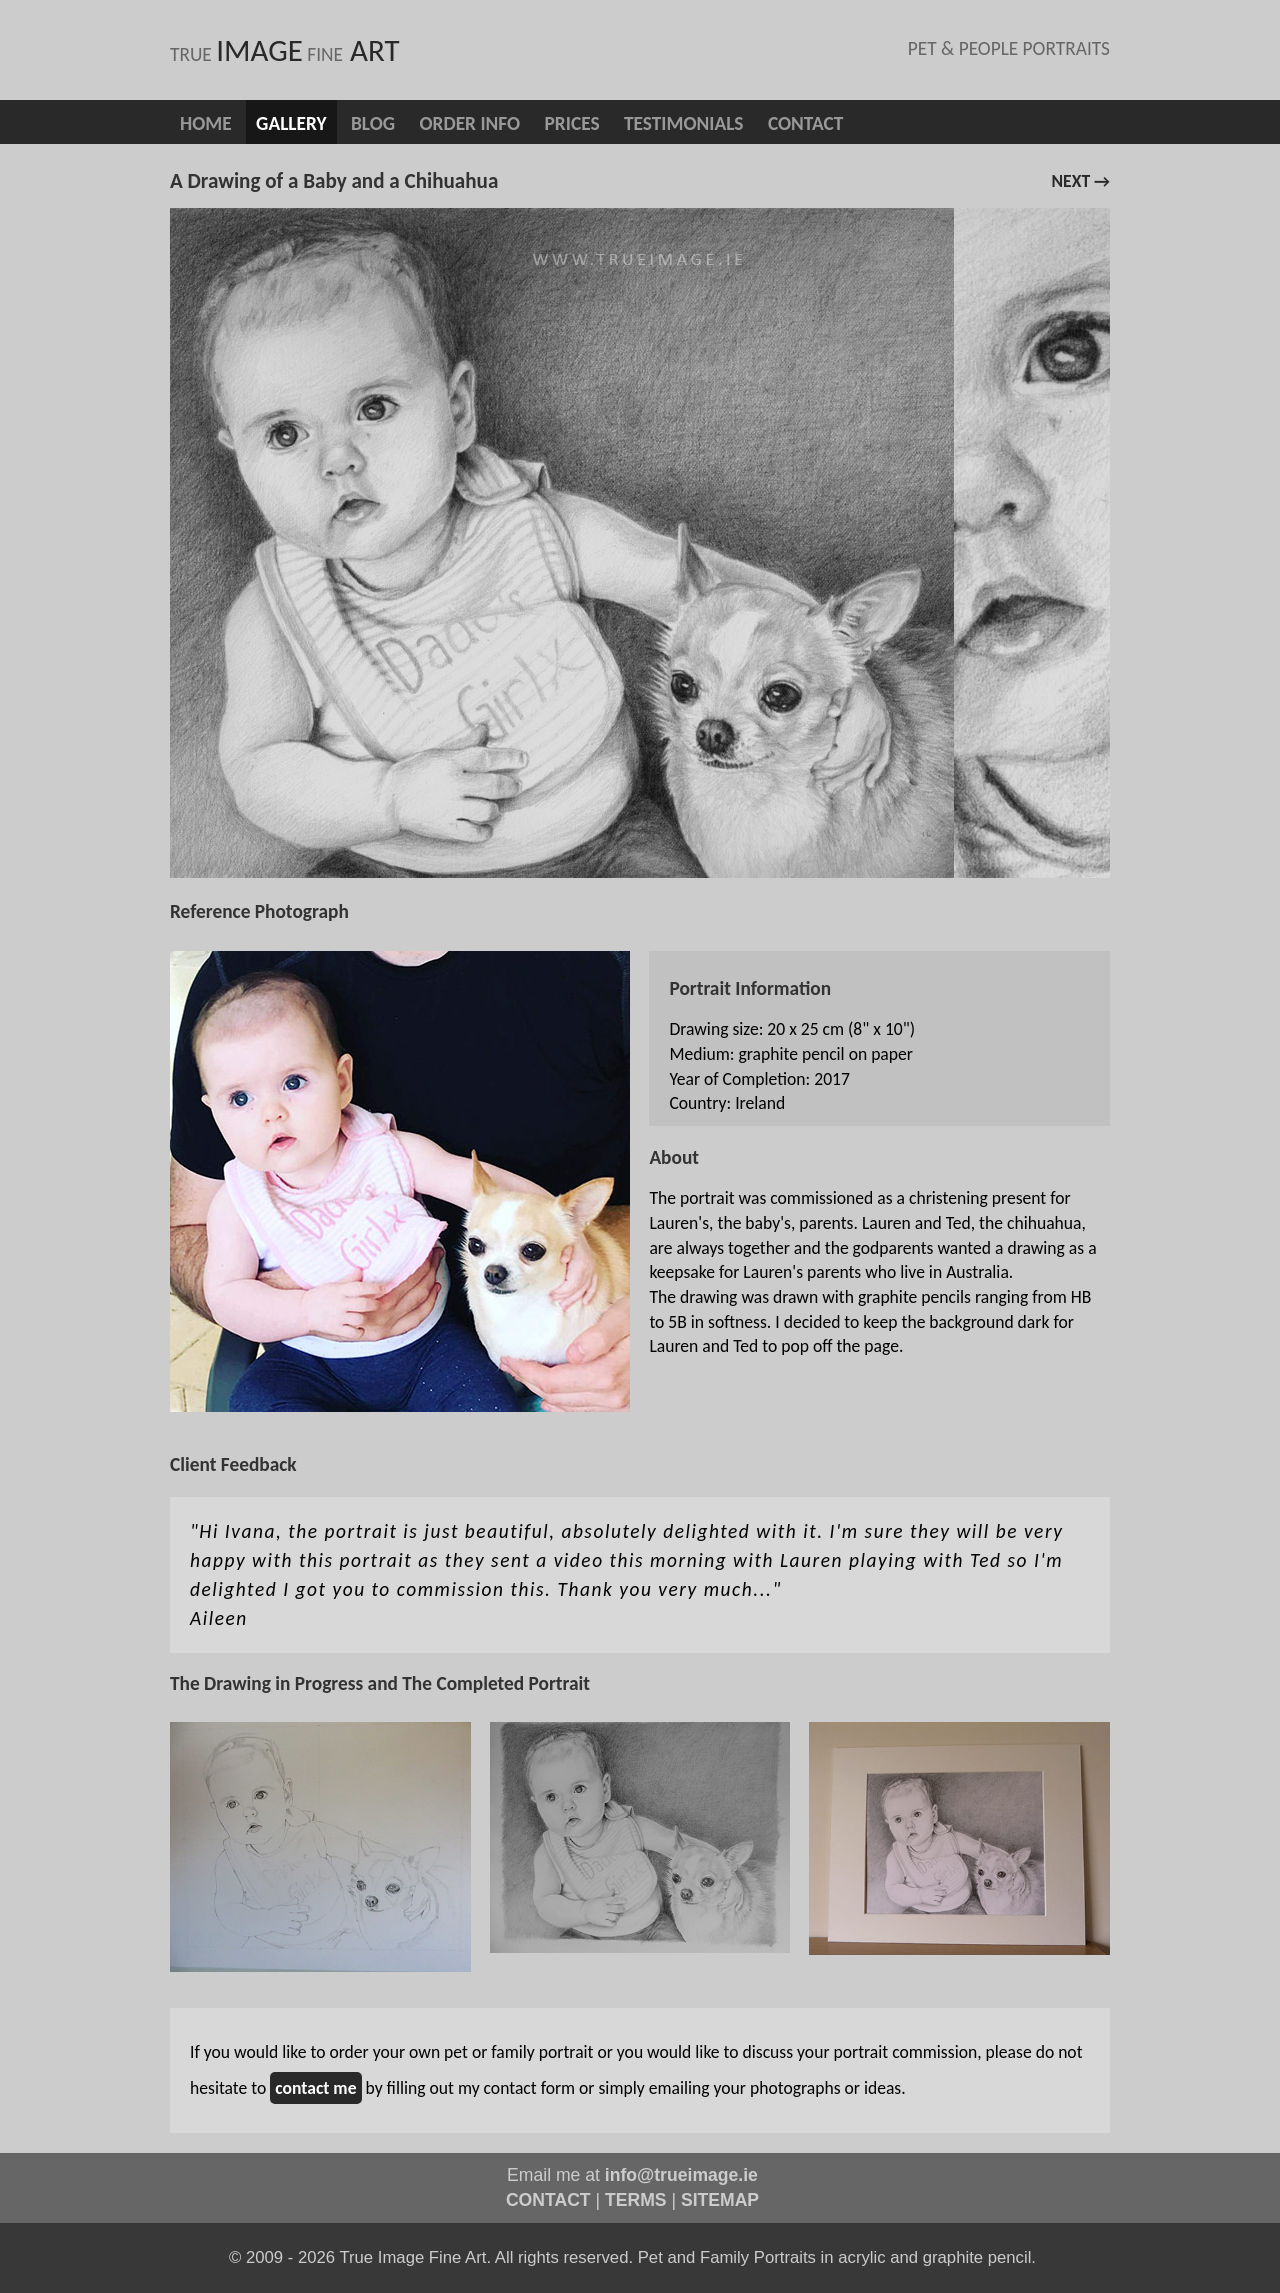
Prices (572, 123)
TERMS (636, 2200)
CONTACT (548, 2200)
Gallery (291, 123)
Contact (805, 123)
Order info (469, 123)
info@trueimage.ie (681, 2175)
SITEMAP (720, 2200)
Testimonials (684, 123)
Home (206, 123)
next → (1081, 181)
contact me (315, 2088)
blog (373, 123)
